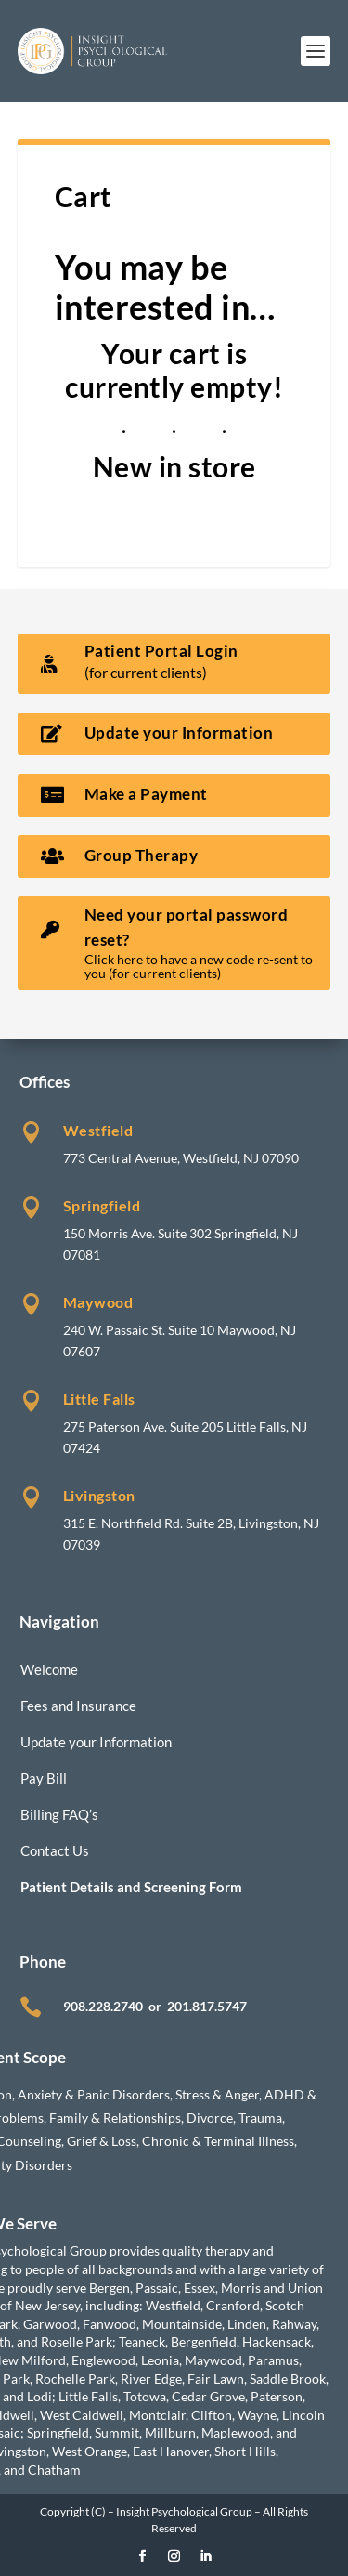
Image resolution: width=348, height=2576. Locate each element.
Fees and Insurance (78, 1705)
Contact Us (54, 1850)
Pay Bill (43, 1778)
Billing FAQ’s (59, 1814)
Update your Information (96, 1741)
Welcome (49, 1669)
